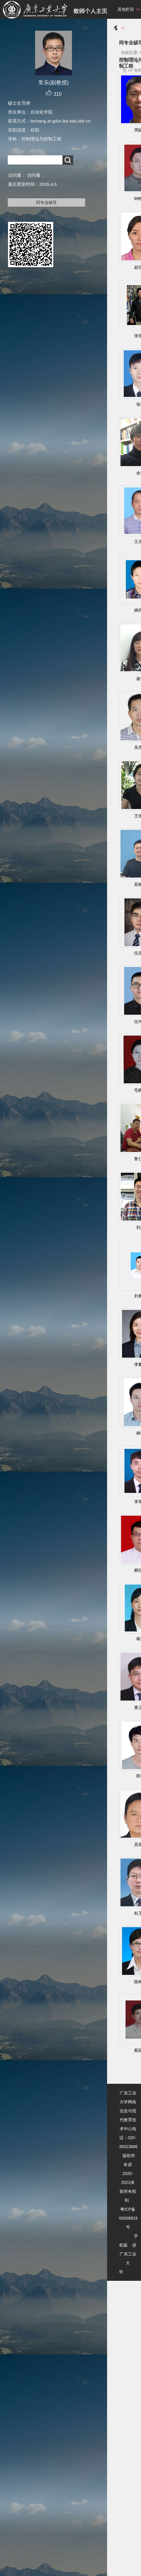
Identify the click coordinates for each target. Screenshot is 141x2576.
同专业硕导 (46, 202)
